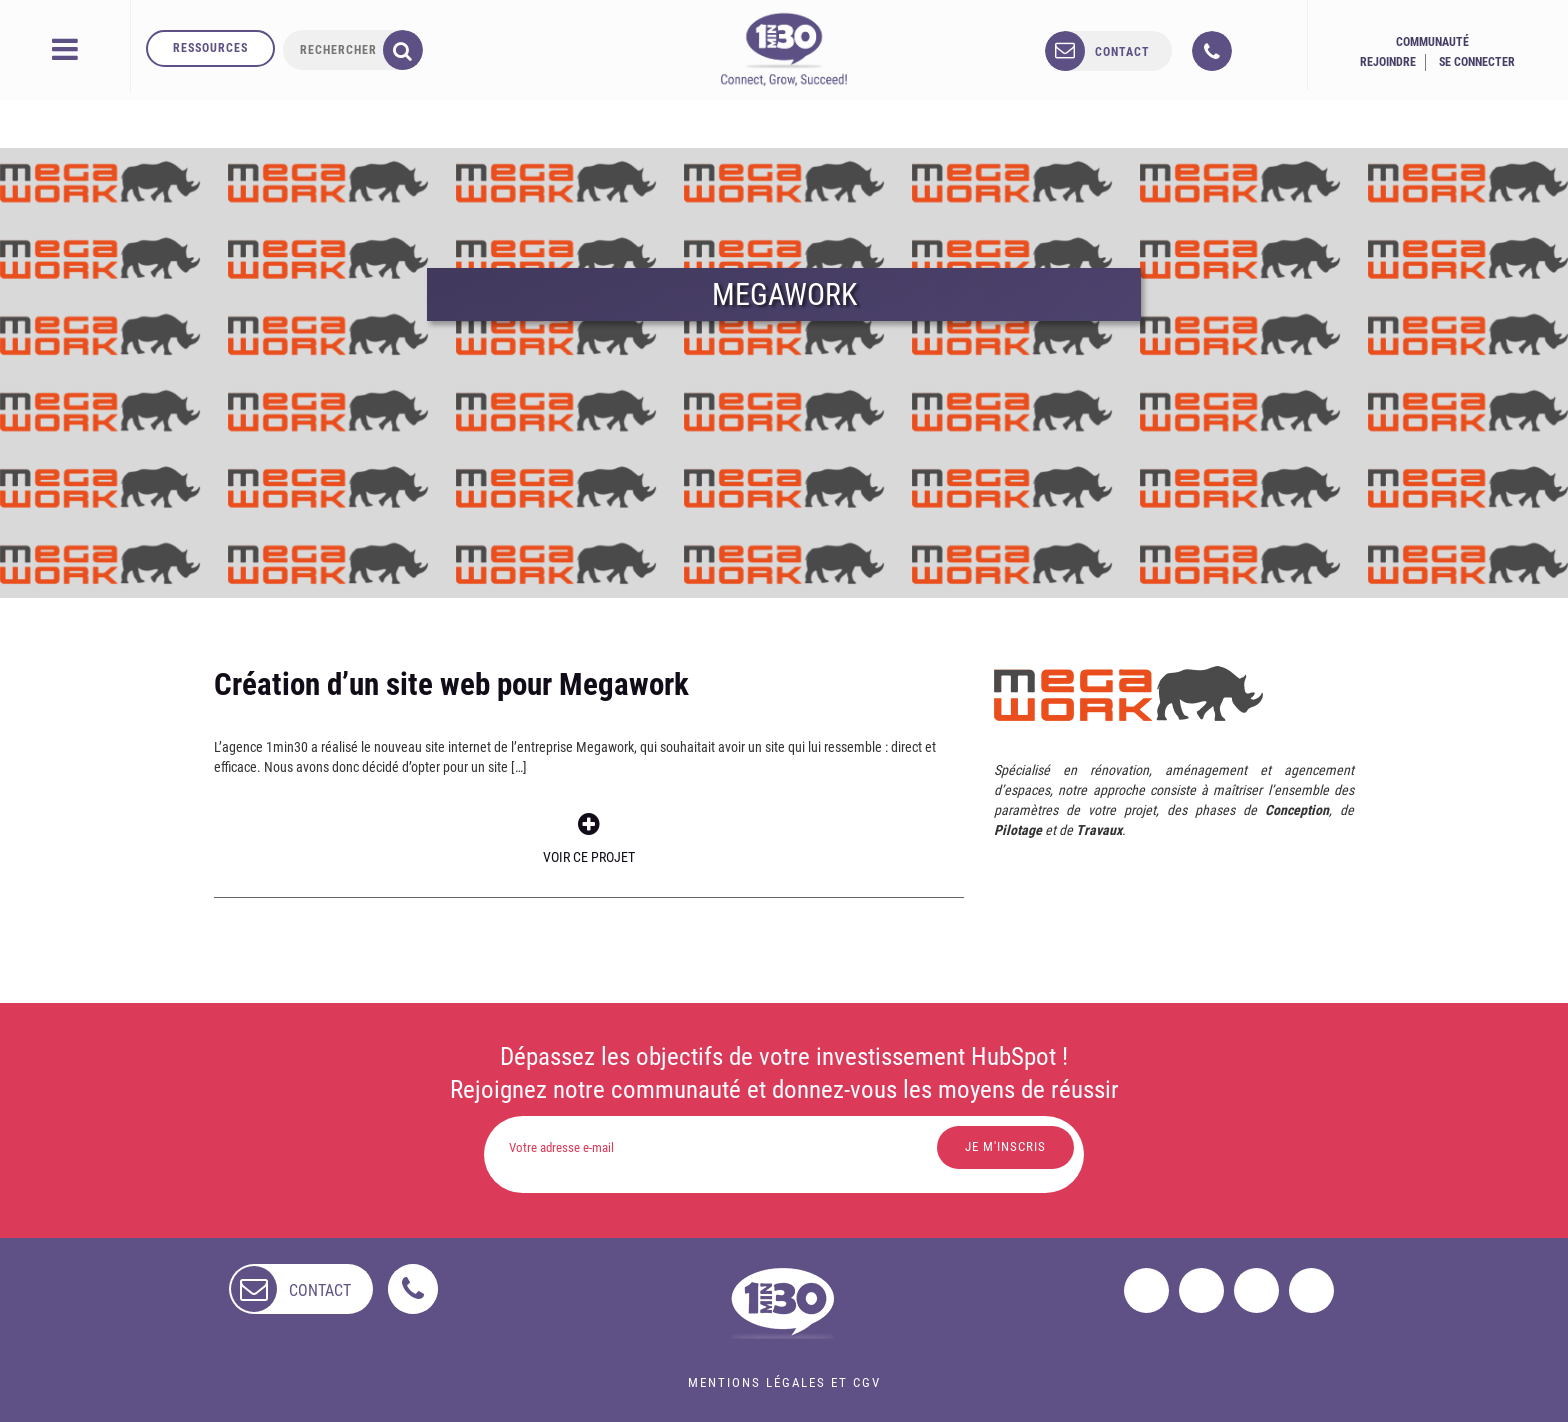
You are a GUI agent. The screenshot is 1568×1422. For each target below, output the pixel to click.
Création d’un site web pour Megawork (451, 684)
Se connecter (1477, 62)
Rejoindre (1388, 62)
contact (1122, 52)
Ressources (210, 48)
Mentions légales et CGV (784, 1382)
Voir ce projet (589, 838)
